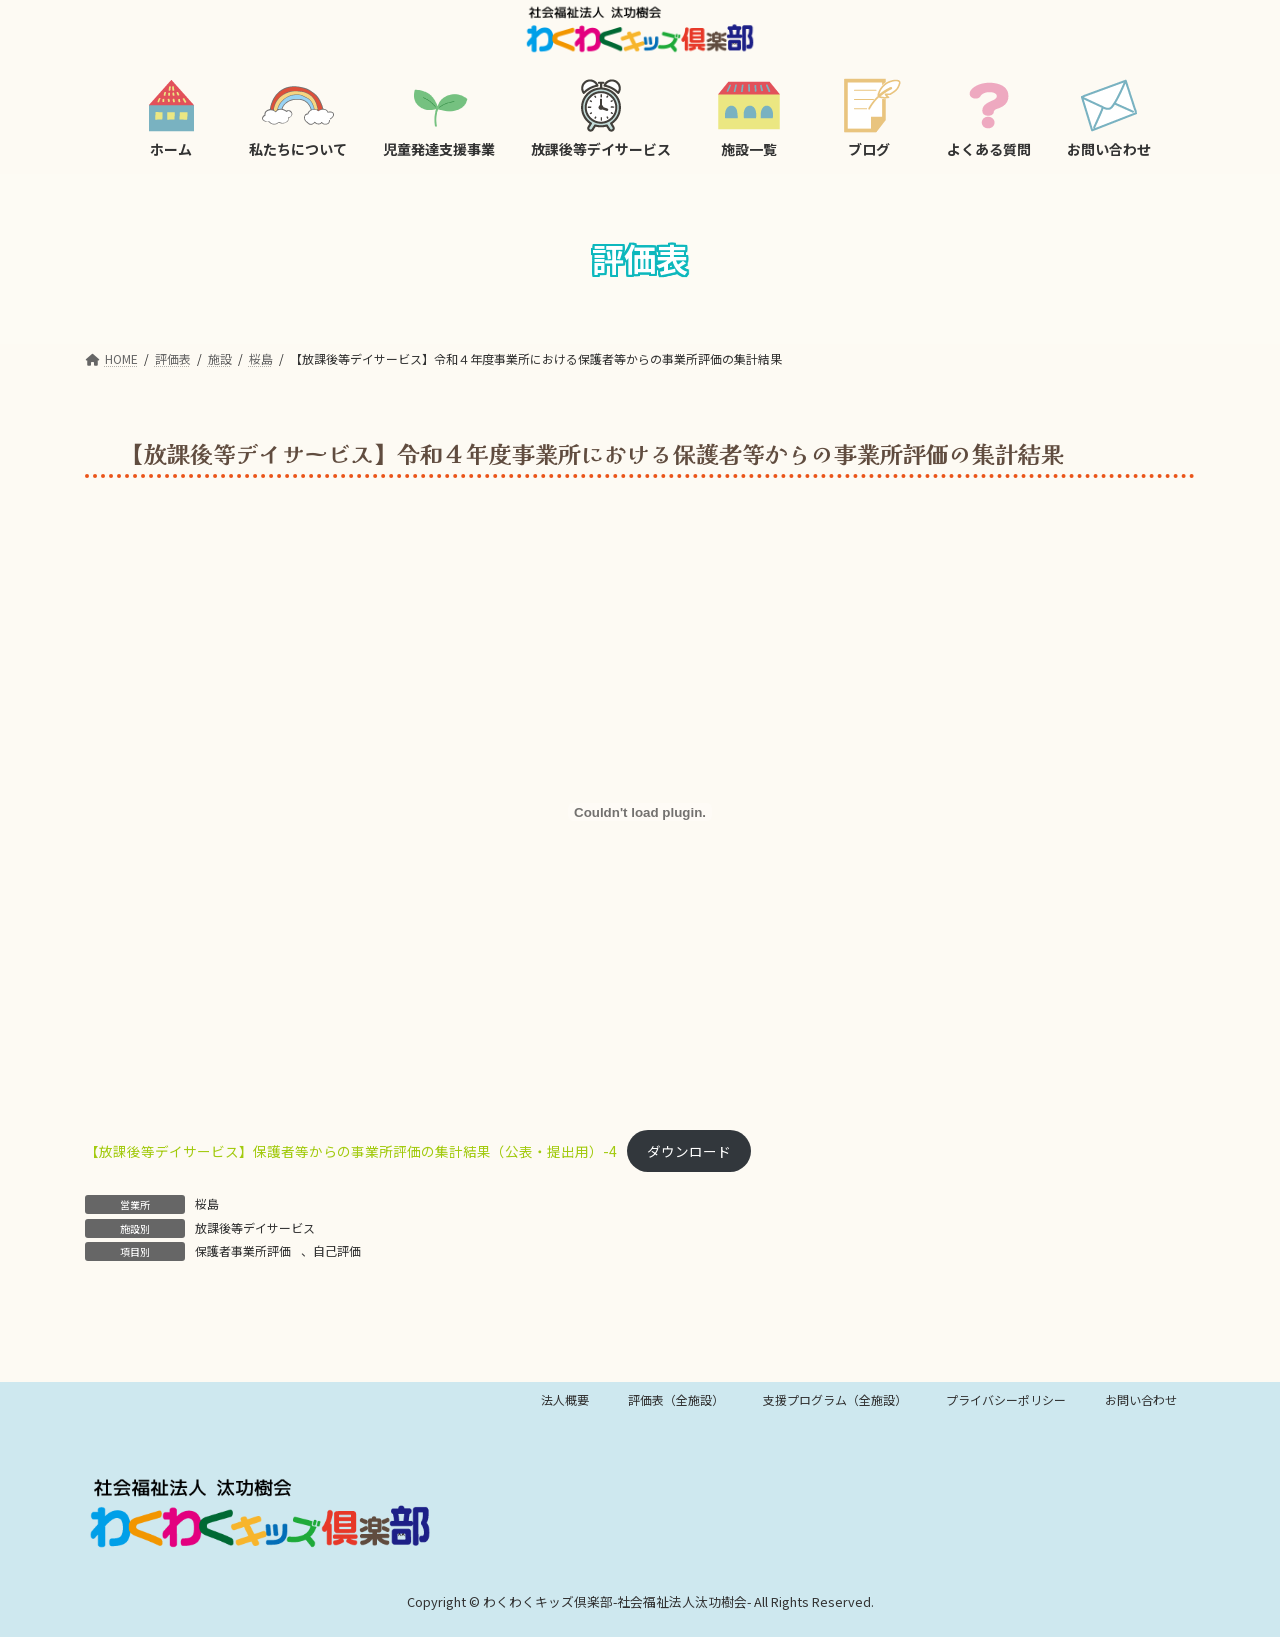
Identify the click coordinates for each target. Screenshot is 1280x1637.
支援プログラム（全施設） (835, 1399)
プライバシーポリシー (1006, 1399)
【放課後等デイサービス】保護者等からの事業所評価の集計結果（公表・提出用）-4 (351, 1151)
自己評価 (337, 1250)
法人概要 (565, 1399)
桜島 (207, 1203)
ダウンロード (689, 1151)
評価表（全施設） (676, 1399)
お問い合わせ (1141, 1399)
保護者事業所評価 (243, 1250)
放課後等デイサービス (255, 1227)
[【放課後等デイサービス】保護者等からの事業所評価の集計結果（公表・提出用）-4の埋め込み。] (640, 812)
